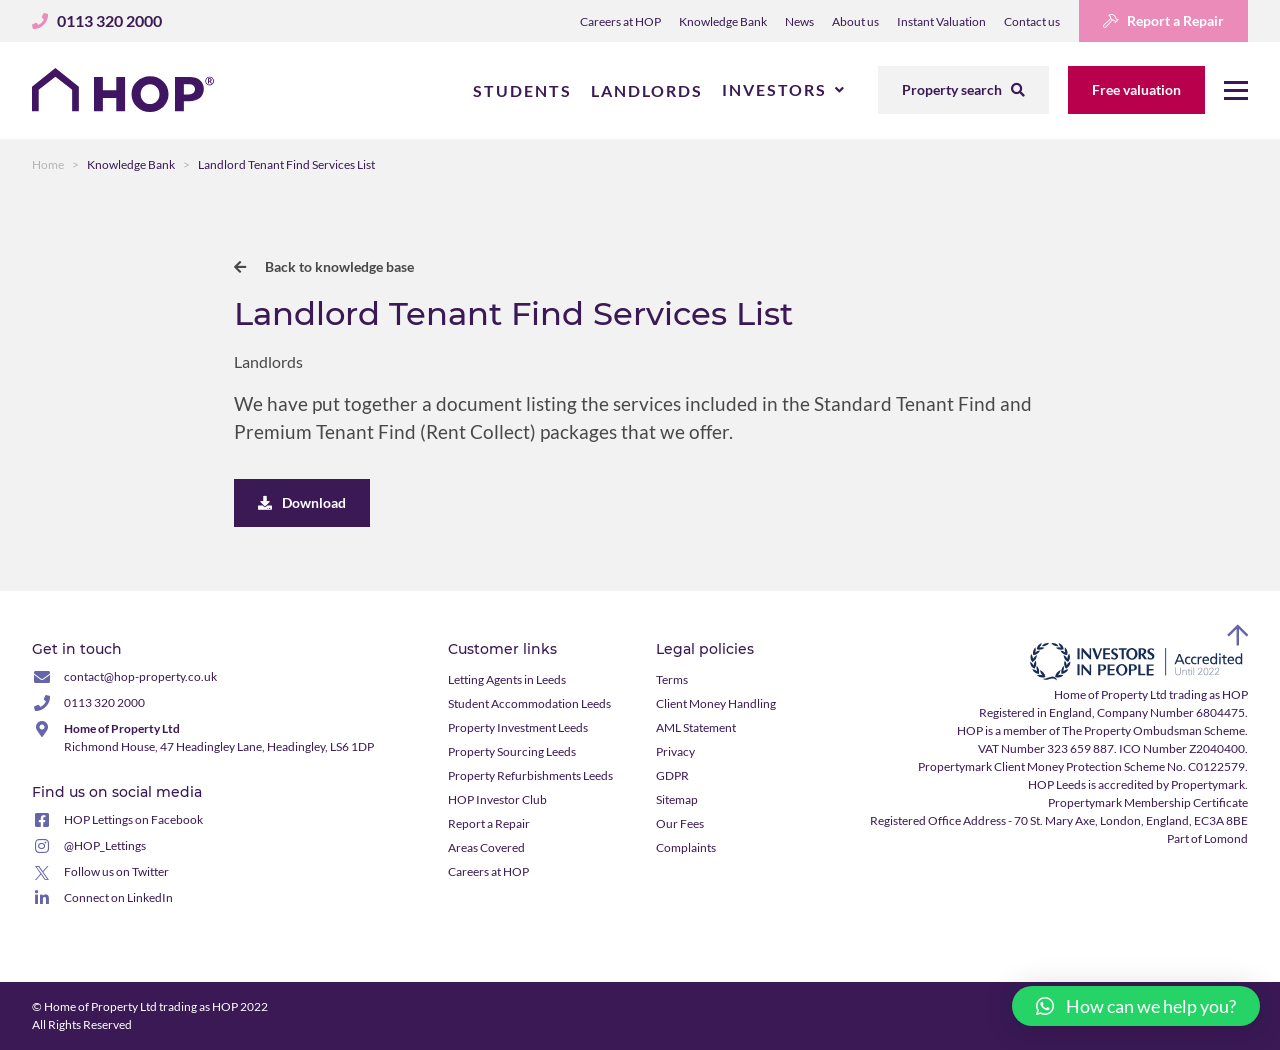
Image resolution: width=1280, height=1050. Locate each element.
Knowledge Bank (723, 21)
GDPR (672, 775)
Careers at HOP (620, 21)
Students (522, 90)
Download (302, 502)
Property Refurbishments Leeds (530, 775)
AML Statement (696, 727)
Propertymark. (1209, 784)
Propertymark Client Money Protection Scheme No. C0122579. (1083, 766)
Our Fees (680, 823)
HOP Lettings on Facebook (133, 819)
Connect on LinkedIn (118, 897)
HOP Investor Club (497, 799)
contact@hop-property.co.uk (140, 676)
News (799, 21)
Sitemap (677, 799)
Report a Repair (1163, 20)
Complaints (686, 847)
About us (855, 21)
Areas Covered (486, 847)
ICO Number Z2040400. (1183, 748)
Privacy (675, 751)
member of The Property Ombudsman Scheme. (1125, 730)
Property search (963, 89)
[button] (1136, 1006)
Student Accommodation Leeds (529, 703)
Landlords (647, 90)
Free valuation (1136, 89)
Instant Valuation (941, 21)
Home (48, 164)
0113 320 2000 (104, 702)
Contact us (1032, 21)
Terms (672, 679)
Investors (774, 89)
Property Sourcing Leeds (512, 751)
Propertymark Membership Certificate (1148, 802)
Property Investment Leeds (518, 727)
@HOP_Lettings (105, 845)
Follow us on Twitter (116, 871)
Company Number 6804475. (1172, 712)
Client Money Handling (716, 703)
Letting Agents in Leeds (507, 679)
